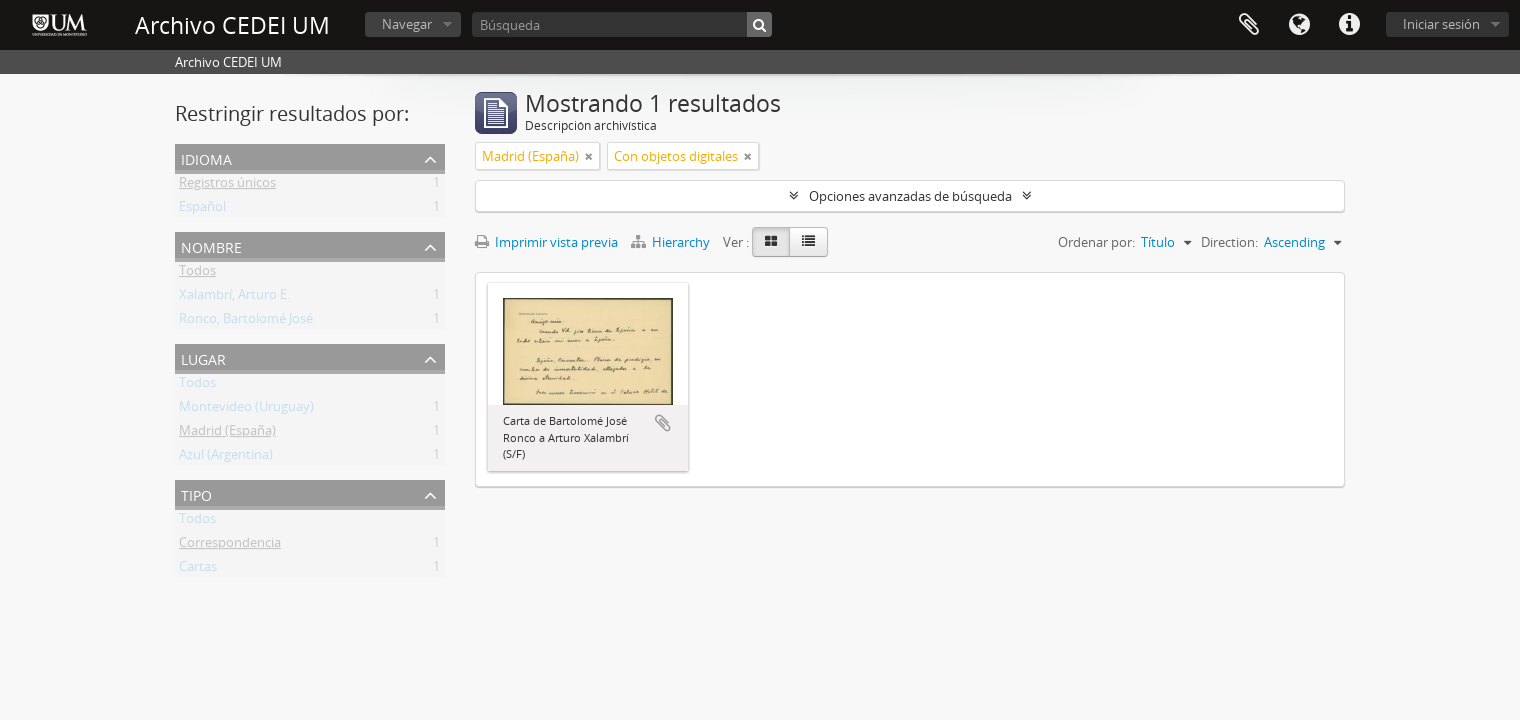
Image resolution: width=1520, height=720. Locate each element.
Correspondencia (230, 546)
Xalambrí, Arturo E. (234, 298)
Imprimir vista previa (546, 242)
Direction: (1229, 242)
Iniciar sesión (1441, 24)
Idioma (1299, 25)
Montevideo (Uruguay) (246, 410)
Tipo (196, 493)
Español (202, 210)
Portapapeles (1249, 25)
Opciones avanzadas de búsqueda (910, 196)
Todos (197, 274)
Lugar (203, 357)
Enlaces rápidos (1349, 25)
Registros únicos (227, 186)
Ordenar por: (1096, 242)
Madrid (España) (227, 434)
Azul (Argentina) (226, 458)
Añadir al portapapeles (663, 423)
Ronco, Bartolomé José (246, 322)
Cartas (198, 570)
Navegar (407, 24)
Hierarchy (672, 242)
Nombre (211, 245)
